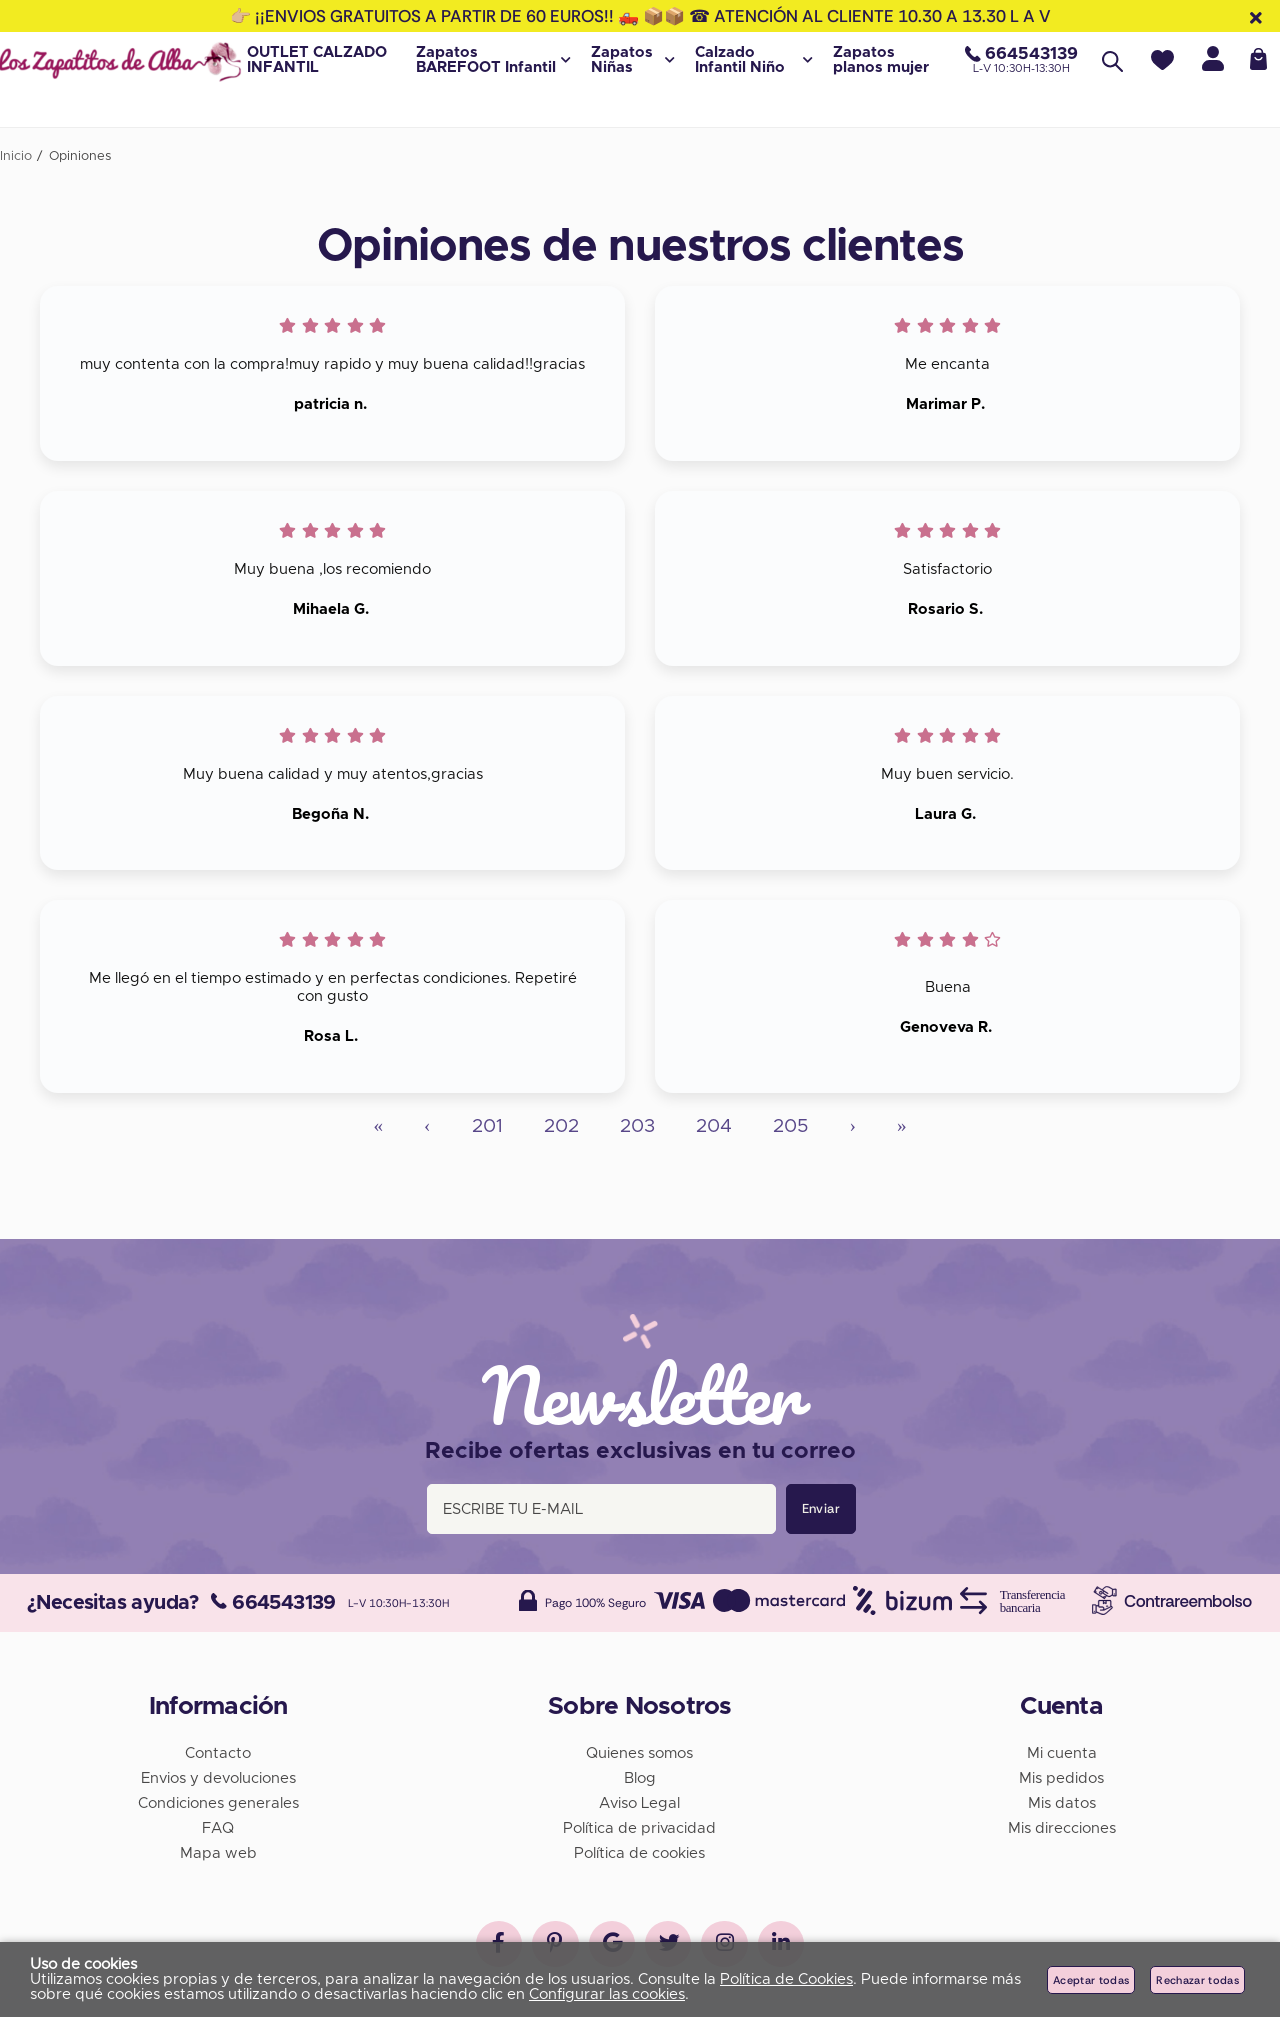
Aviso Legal (639, 1799)
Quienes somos (639, 1749)
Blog (640, 1774)
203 (637, 1126)
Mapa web (218, 1849)
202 (561, 1126)
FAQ (218, 1824)
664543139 (273, 1599)
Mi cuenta (1062, 1749)
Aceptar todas (1091, 1980)
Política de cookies (639, 1849)
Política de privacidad (639, 1824)
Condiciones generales (218, 1799)
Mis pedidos (1061, 1774)
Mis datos (1062, 1799)
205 (791, 1126)
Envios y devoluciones (218, 1774)
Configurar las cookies (607, 1994)
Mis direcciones (1062, 1824)
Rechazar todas (1197, 1980)
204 (714, 1126)
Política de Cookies (786, 1979)
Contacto (218, 1749)
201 (487, 1126)
